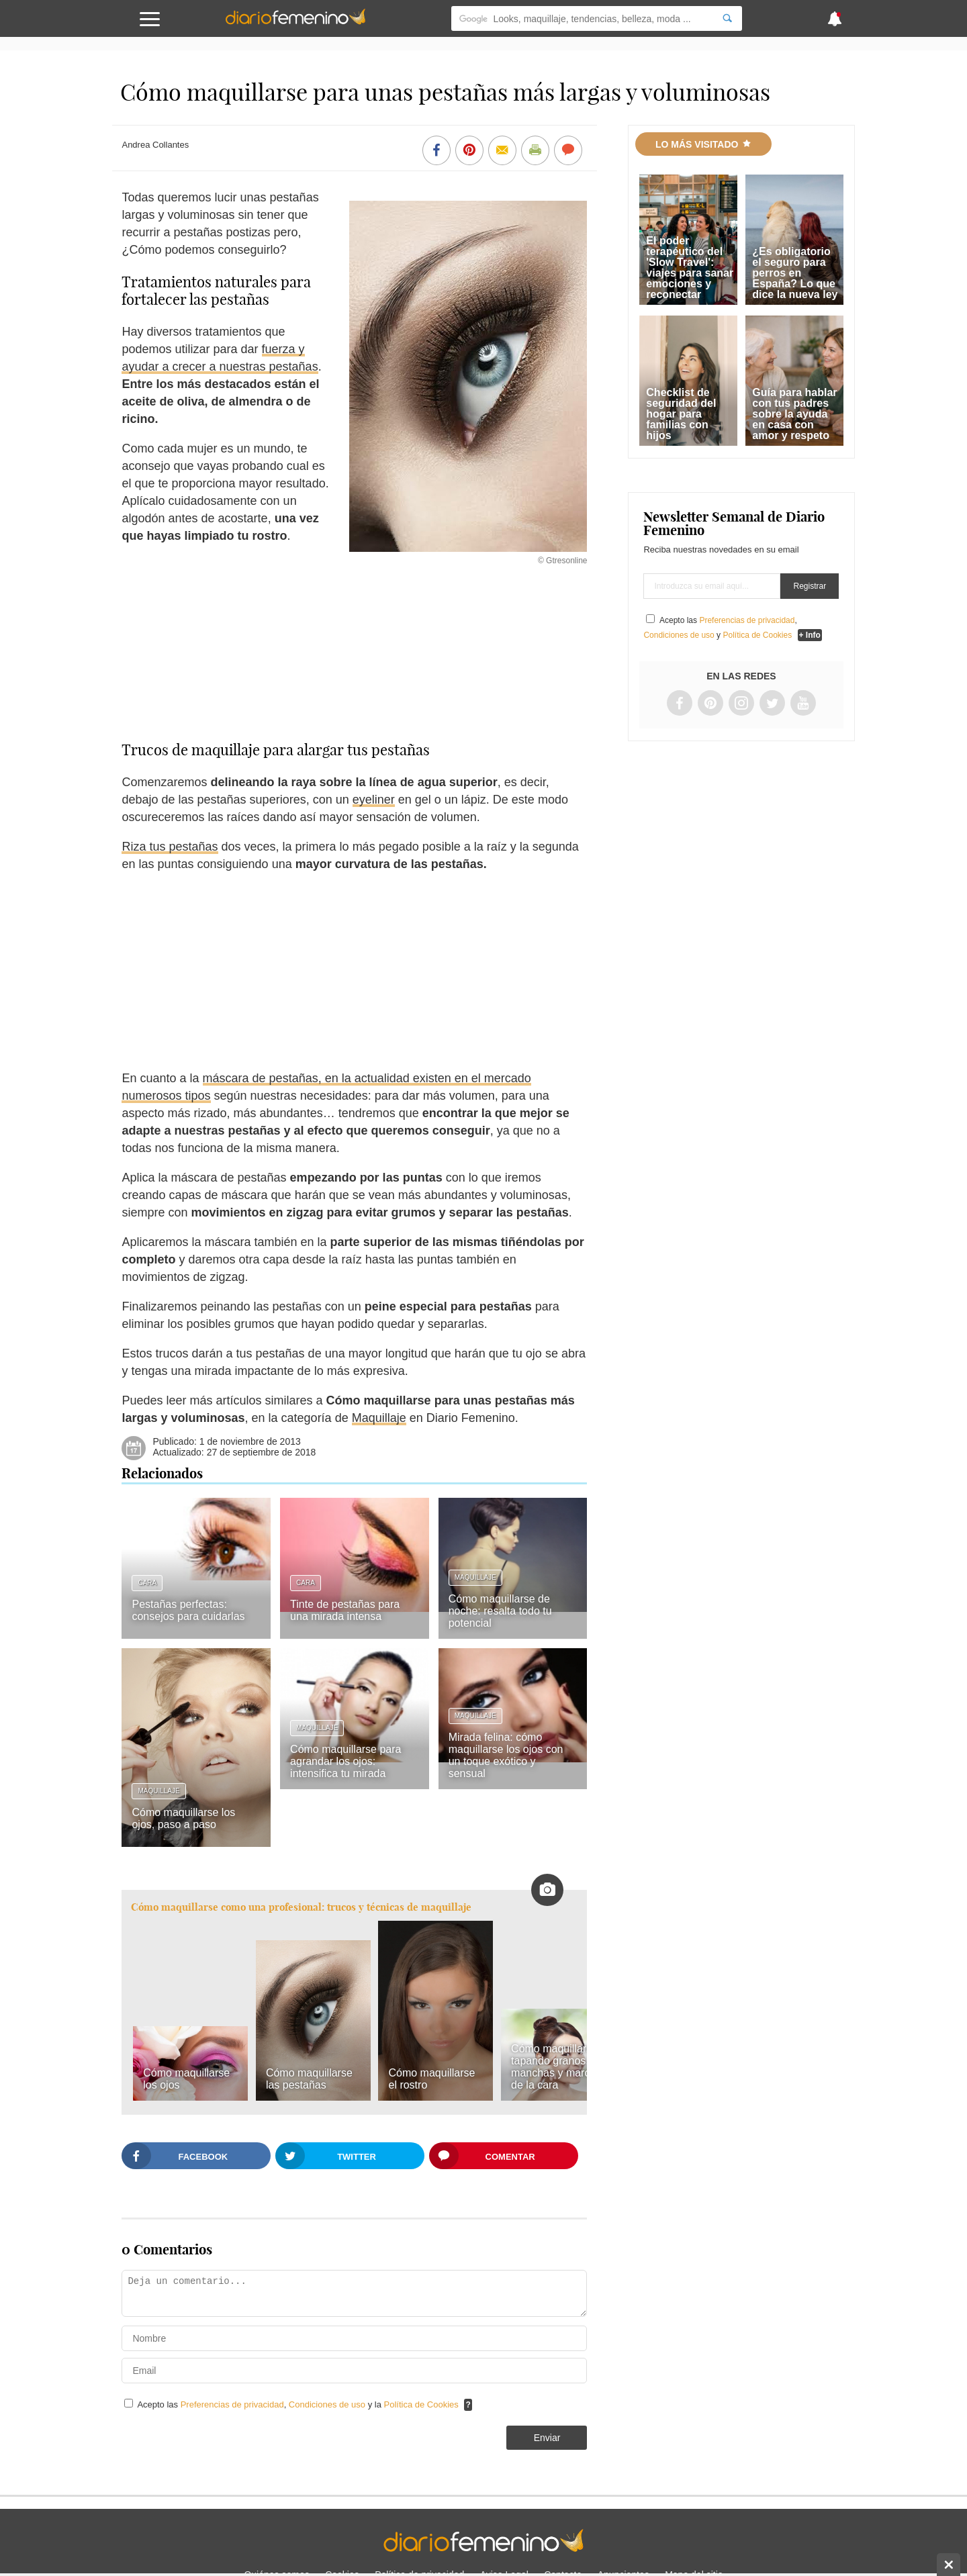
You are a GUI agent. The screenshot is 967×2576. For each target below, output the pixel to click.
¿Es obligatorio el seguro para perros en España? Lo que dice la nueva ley (794, 273)
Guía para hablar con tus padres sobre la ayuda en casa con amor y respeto (794, 414)
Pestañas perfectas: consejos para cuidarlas (188, 1610)
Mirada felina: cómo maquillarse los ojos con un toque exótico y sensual (506, 1755)
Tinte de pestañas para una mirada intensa (345, 1610)
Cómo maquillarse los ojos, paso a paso (183, 1818)
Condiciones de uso (328, 2404)
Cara (147, 1582)
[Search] (727, 18)
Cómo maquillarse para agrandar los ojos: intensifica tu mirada (345, 1761)
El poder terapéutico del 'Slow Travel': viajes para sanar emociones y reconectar (689, 267)
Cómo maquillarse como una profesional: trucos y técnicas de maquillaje (301, 1907)
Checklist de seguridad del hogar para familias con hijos (681, 414)
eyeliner (374, 799)
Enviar (547, 2437)
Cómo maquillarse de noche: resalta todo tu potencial (500, 1611)
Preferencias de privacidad (232, 2404)
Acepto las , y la (299, 2404)
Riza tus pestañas (170, 846)
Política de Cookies (421, 2404)
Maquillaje (379, 1418)
